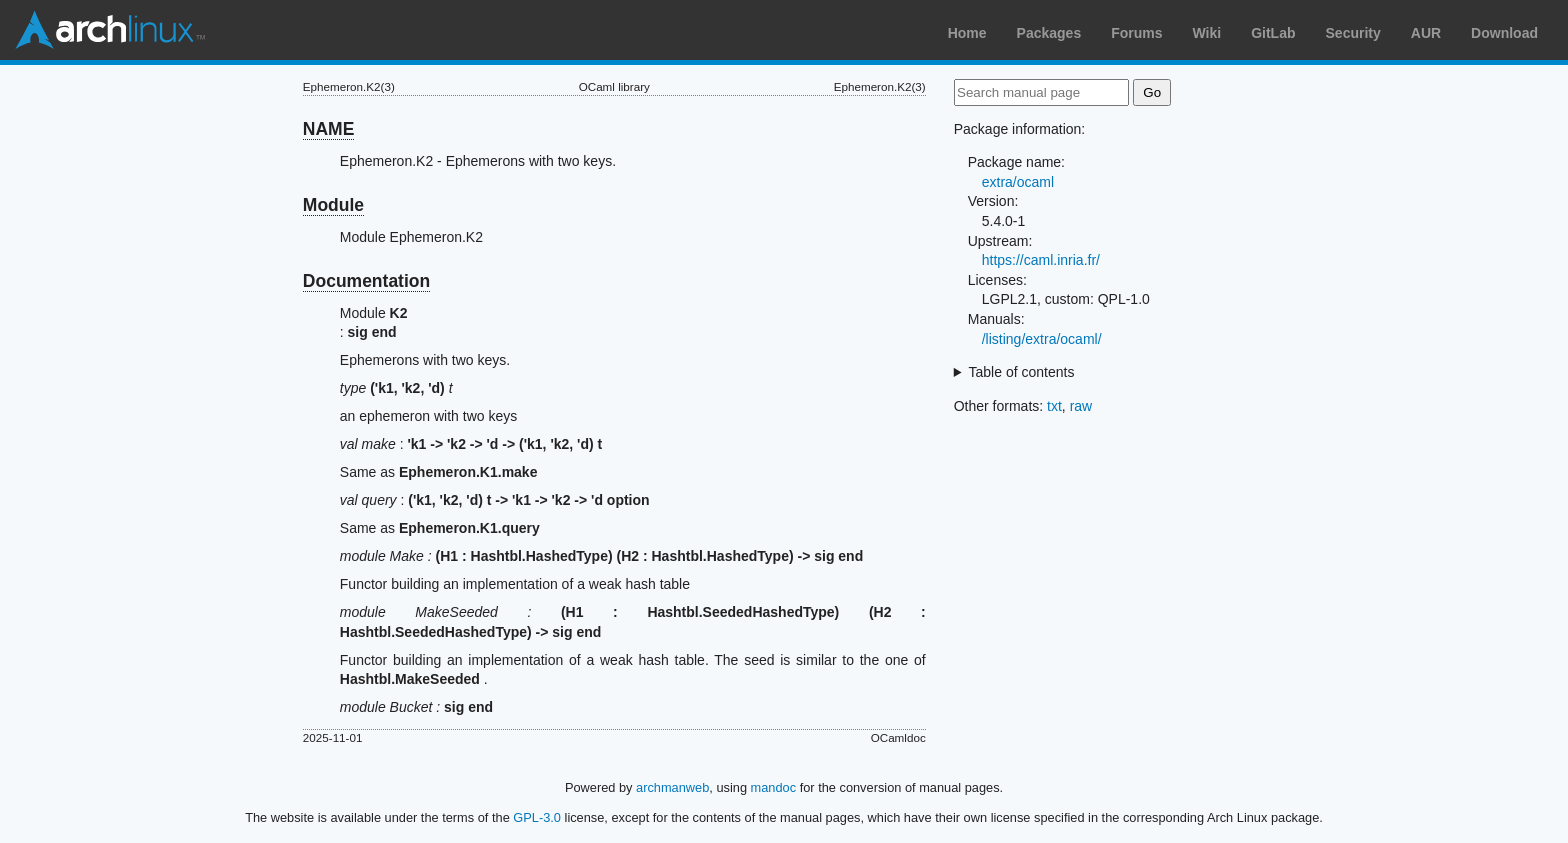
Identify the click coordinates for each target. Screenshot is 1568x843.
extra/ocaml (1018, 182)
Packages (1049, 33)
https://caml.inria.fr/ (1041, 260)
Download (1504, 33)
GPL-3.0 (537, 817)
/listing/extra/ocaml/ (1042, 339)
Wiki (1207, 33)
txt (1054, 406)
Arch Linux (110, 30)
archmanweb (672, 787)
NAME (329, 129)
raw (1081, 406)
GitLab (1273, 33)
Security (1353, 33)
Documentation (366, 281)
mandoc (774, 787)
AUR (1426, 33)
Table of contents (1022, 372)
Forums (1136, 33)
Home (967, 33)
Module (333, 205)
